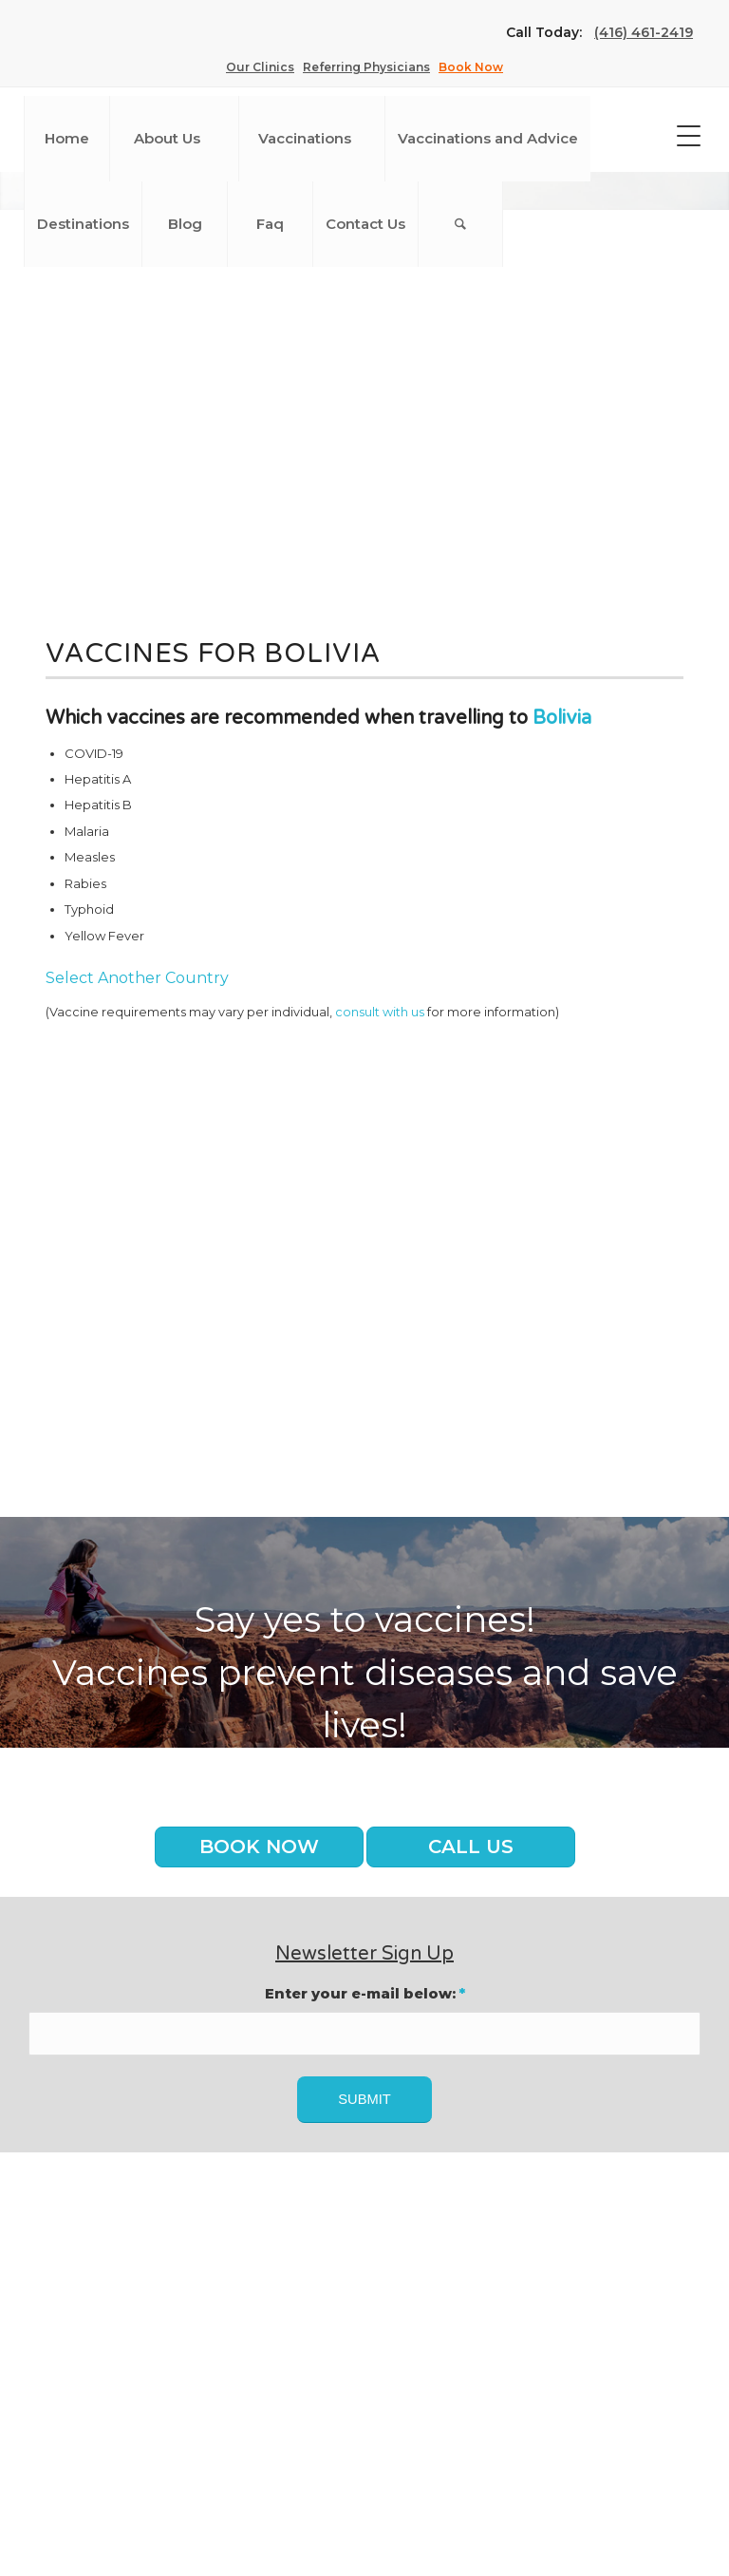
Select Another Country (137, 978)
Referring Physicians (366, 67)
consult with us (379, 1012)
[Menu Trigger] (689, 135)
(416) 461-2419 (643, 32)
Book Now (471, 67)
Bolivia (562, 718)
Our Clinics (260, 67)
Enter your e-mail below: (365, 1993)
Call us (471, 1846)
